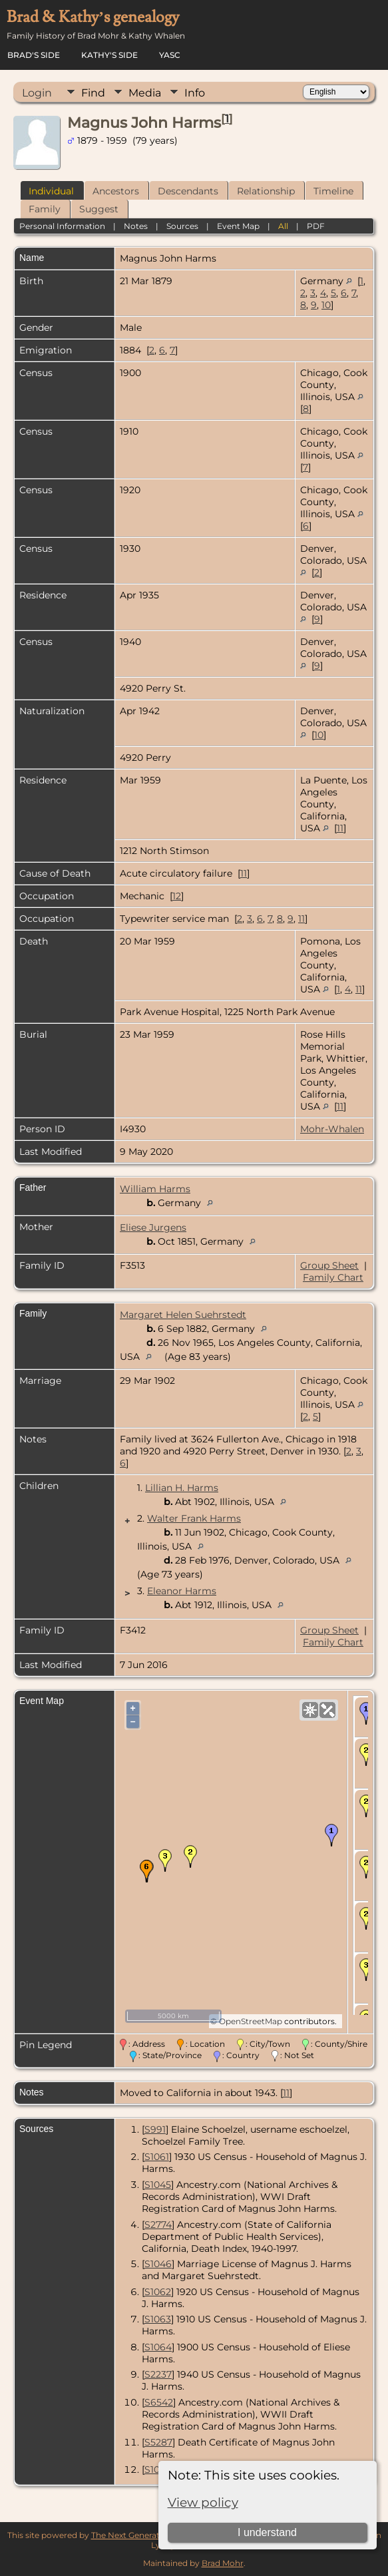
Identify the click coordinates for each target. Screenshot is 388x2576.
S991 (155, 2129)
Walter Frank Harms (194, 1518)
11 (340, 828)
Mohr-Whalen (332, 1129)
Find (93, 93)
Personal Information (62, 226)
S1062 (157, 2292)
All (283, 226)
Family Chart (333, 1277)
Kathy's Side (109, 55)
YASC (169, 55)
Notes (136, 226)
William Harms (155, 1189)
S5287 (158, 2442)
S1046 (158, 2264)
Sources (182, 226)
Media (144, 93)
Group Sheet (329, 1265)
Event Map (238, 226)
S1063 (157, 2319)
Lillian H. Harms (181, 1488)
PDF (316, 226)
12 (176, 896)
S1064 (158, 2347)
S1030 (157, 2469)
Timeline (333, 191)
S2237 (158, 2374)
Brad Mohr (223, 2563)
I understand (267, 2532)
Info (194, 93)
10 (326, 305)
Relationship (266, 191)
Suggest (98, 209)
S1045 (157, 2185)
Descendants (188, 191)
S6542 (158, 2402)
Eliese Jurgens (153, 1227)
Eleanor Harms (181, 1591)
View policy (203, 2502)
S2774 (158, 2225)
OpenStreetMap (250, 2021)
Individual (51, 191)
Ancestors (116, 191)
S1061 (156, 2157)
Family (45, 209)
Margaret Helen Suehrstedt (183, 1315)
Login (37, 93)
